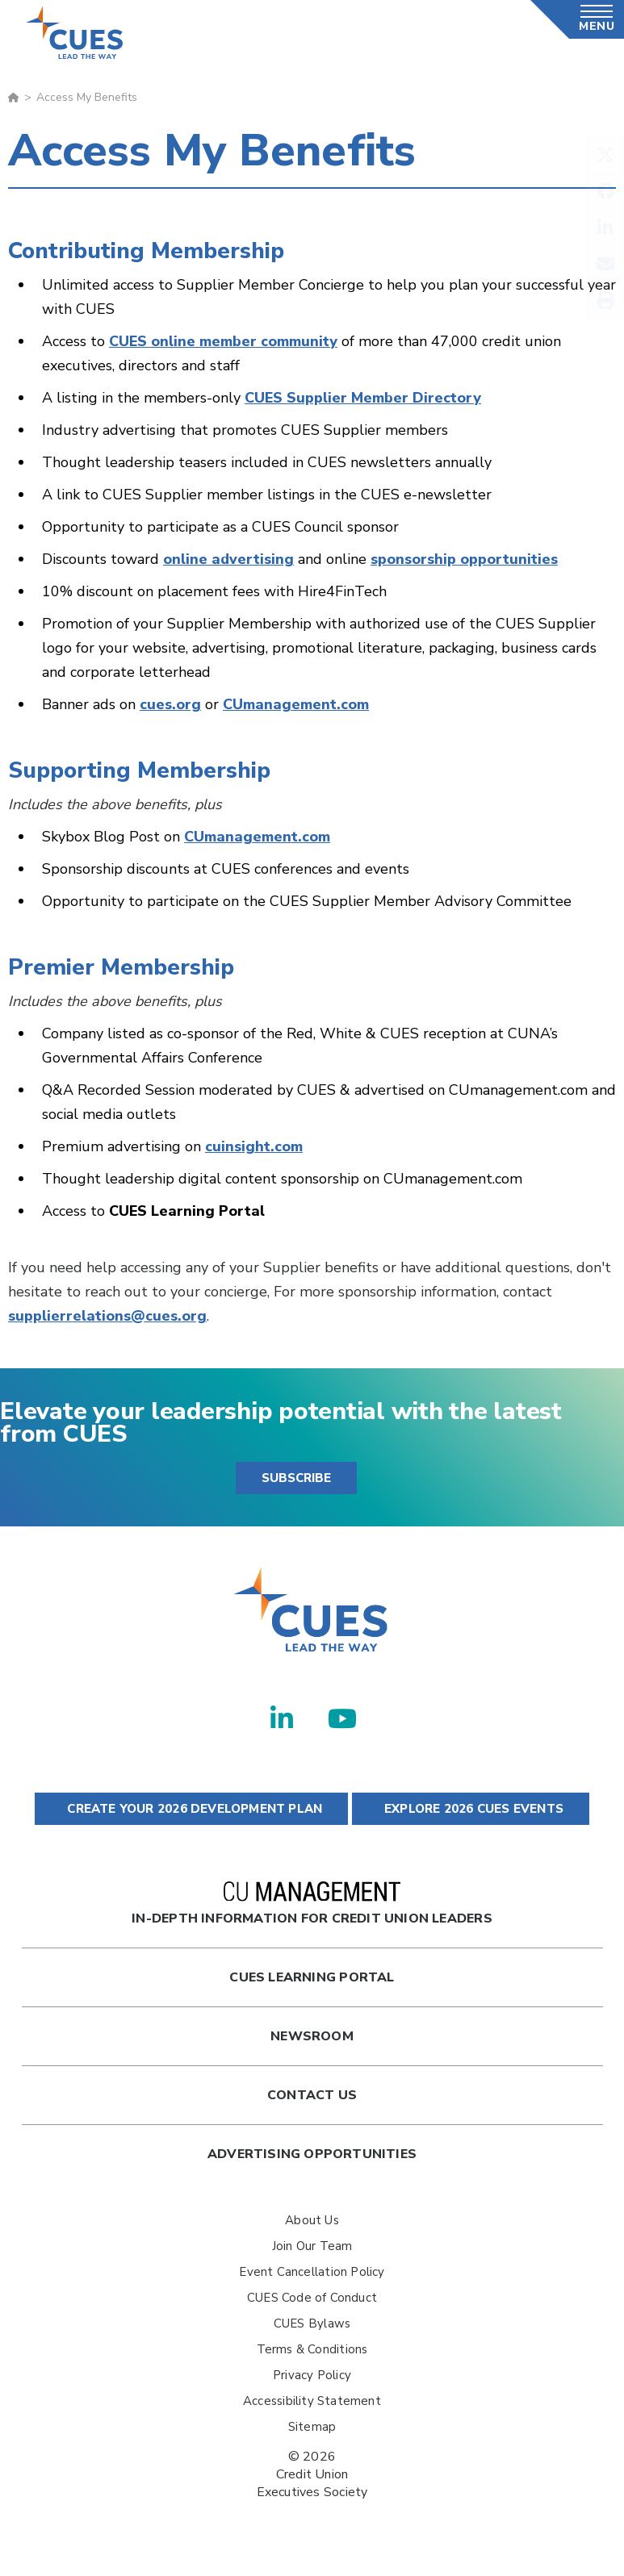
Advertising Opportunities (312, 2154)
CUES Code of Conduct (312, 2298)
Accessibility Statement (312, 2401)
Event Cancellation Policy (311, 2272)
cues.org (170, 704)
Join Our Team (312, 2246)
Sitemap (312, 2427)
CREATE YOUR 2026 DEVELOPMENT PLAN (191, 1809)
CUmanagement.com (296, 704)
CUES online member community (223, 341)
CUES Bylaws (312, 2323)
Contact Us (312, 2095)
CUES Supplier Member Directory (363, 397)
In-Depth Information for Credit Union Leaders (312, 1904)
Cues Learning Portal (311, 1977)
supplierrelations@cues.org (107, 1316)
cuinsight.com (254, 1146)
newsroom (312, 2036)
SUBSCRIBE (296, 1478)
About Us (312, 2220)
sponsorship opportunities (464, 559)
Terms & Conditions (312, 2349)
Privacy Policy (312, 2375)
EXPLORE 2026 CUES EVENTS (470, 1809)
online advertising (228, 559)
